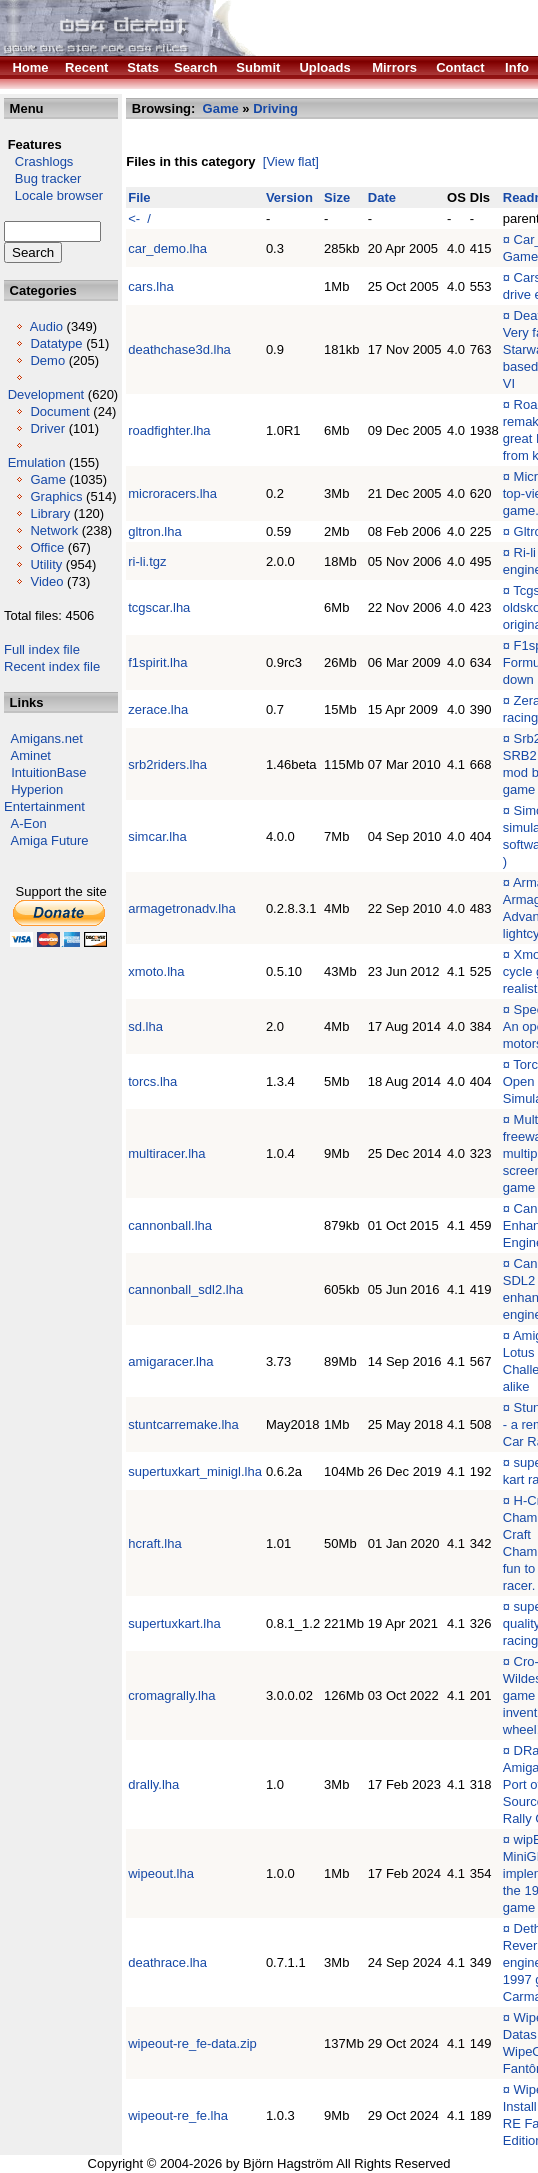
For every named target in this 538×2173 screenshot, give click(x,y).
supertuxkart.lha (174, 1623)
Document (59, 411)
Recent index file (52, 666)
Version (289, 197)
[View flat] (291, 161)
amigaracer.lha (170, 1361)
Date (382, 197)
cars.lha (151, 286)
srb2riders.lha (167, 764)
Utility (46, 564)
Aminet (31, 755)
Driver (47, 428)
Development (46, 394)
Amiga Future (50, 840)
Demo (47, 360)
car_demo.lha (167, 248)
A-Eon (29, 823)
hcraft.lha (154, 1543)
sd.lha (145, 1026)
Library (50, 513)
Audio (46, 326)
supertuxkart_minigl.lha (195, 1471)
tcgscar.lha (159, 607)
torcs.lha (152, 1081)
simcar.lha (157, 836)
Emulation (37, 462)
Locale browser (53, 195)
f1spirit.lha (157, 662)
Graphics (56, 496)
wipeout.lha (161, 1873)
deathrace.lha (167, 1962)
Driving (275, 108)
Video (46, 581)
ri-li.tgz (147, 561)
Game (47, 479)
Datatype (56, 343)
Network (54, 530)
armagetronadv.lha (181, 908)
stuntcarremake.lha (183, 1424)
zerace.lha (158, 709)
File (139, 197)
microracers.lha (172, 493)
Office (47, 547)
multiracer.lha (166, 1153)
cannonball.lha (170, 1225)
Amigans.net (47, 738)
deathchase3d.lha (179, 349)
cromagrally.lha (171, 1695)
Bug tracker (42, 178)
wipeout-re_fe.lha (178, 2115)
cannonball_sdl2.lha (185, 1289)
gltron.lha (154, 531)
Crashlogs (38, 161)
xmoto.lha (156, 971)
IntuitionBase (48, 772)
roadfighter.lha (169, 430)
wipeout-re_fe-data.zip (192, 2043)
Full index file (42, 649)
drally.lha (153, 1784)
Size (337, 197)
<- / (139, 218)
